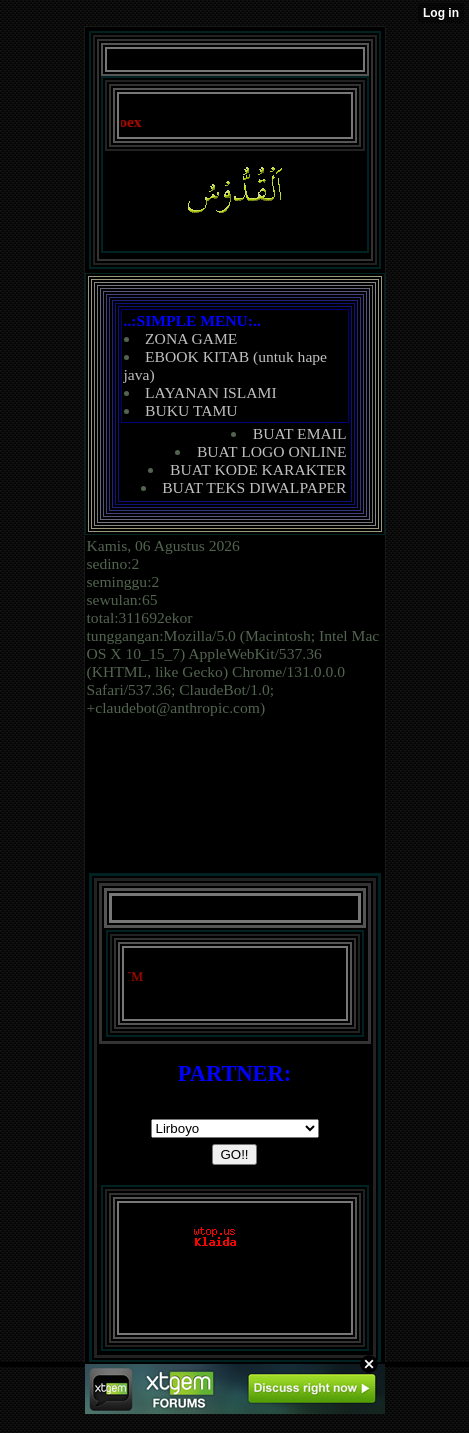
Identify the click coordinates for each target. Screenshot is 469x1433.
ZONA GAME (191, 338)
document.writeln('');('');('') (235, 1128)
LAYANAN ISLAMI (211, 392)
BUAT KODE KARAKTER (258, 469)
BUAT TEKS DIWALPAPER (254, 487)
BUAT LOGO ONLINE (272, 451)
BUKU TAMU (191, 410)
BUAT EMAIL (300, 433)
